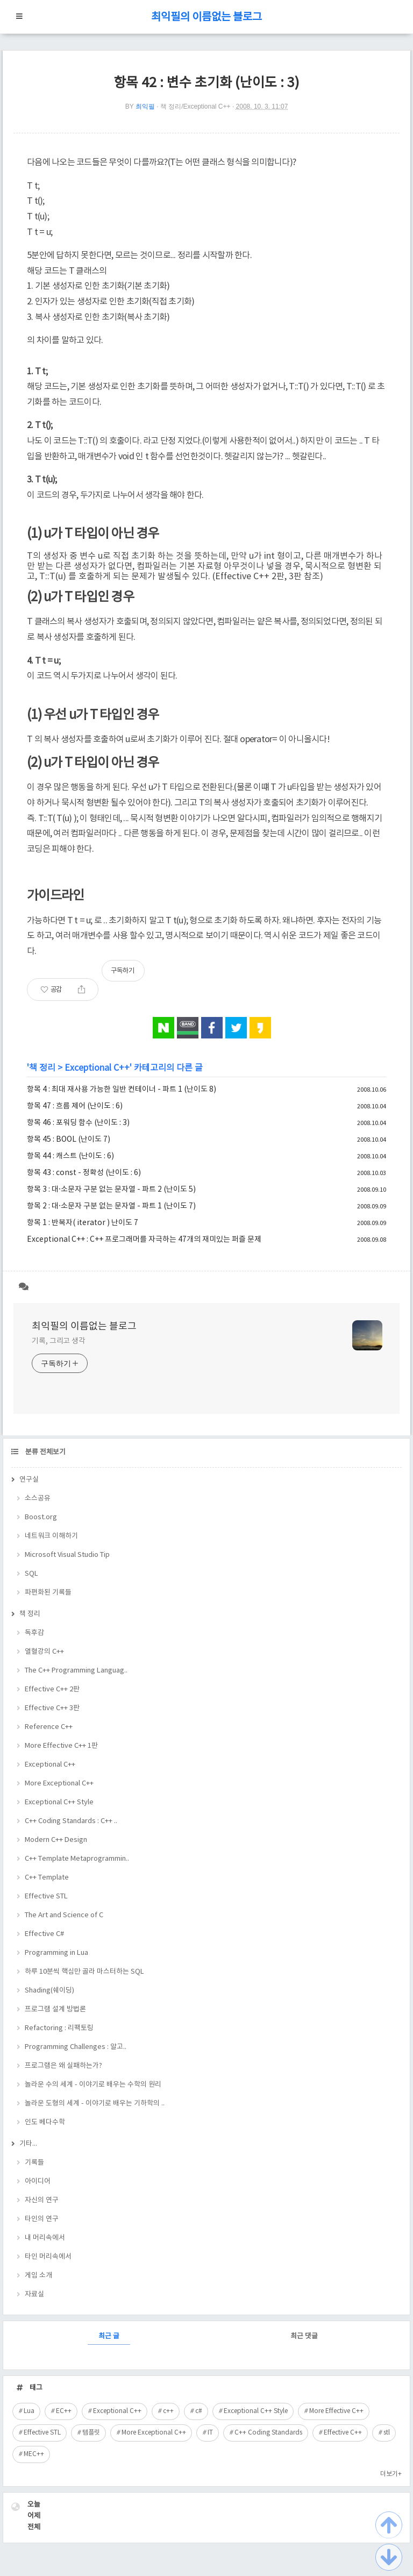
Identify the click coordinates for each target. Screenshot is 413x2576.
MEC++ (34, 2454)
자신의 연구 (42, 2200)
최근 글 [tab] (108, 2336)
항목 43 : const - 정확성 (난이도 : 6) (84, 1173)
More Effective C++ (336, 2411)
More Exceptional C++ (59, 1784)
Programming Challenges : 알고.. (75, 2047)
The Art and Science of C (64, 1915)
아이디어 (38, 2181)
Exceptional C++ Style (59, 1802)
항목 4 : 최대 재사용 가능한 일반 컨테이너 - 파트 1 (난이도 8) (121, 1089)
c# (198, 2411)
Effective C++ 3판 (52, 1708)
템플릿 (91, 2432)
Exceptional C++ (97, 1068)
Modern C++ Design (56, 1840)
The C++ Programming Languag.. (76, 1671)
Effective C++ (343, 2432)
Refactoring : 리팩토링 (59, 2028)
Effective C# (44, 1934)
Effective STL (46, 1896)
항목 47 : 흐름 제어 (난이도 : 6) (75, 1106)
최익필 (145, 106)
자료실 (34, 2294)
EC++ (64, 2411)
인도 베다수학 (45, 2122)
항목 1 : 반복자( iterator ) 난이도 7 (82, 1223)
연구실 (29, 1480)
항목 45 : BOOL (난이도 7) (68, 1139)
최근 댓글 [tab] (304, 2336)
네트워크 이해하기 (51, 1536)
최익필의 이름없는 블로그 (206, 17)
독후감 (34, 1633)
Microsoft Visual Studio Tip (67, 1555)
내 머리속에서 (45, 2238)
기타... (28, 2144)
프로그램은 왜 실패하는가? (63, 2066)
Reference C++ (49, 1727)
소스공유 (38, 1499)
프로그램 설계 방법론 (55, 2009)
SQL (31, 1574)
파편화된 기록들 (48, 1593)
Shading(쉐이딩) (49, 1991)
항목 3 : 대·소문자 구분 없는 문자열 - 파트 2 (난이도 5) (111, 1189)
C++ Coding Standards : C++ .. (71, 1821)
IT (210, 2432)
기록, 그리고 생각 (59, 1341)
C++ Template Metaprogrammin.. (77, 1859)
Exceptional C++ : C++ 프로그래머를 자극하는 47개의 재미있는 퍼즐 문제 (144, 1239)
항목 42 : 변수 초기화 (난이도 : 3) (206, 83)
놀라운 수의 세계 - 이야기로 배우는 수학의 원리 (93, 2085)
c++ (168, 2411)
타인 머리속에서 (48, 2257)
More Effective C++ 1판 (61, 1746)
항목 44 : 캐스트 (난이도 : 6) (70, 1156)
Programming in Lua (56, 1953)
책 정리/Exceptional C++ (195, 106)
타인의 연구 (42, 2219)
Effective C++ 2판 (52, 1689)
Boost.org (41, 1517)
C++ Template (47, 1878)
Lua (29, 2411)
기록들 (34, 2163)
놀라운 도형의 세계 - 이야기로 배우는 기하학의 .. (95, 2104)
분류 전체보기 (45, 1452)
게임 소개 (38, 2276)
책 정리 (42, 1068)
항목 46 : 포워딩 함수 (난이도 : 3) (78, 1123)
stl (386, 2432)
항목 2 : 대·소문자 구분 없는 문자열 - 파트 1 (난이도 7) (111, 1206)
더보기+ (391, 2474)
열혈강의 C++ (44, 1652)
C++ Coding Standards (268, 2432)
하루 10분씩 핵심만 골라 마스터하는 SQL (84, 1972)
